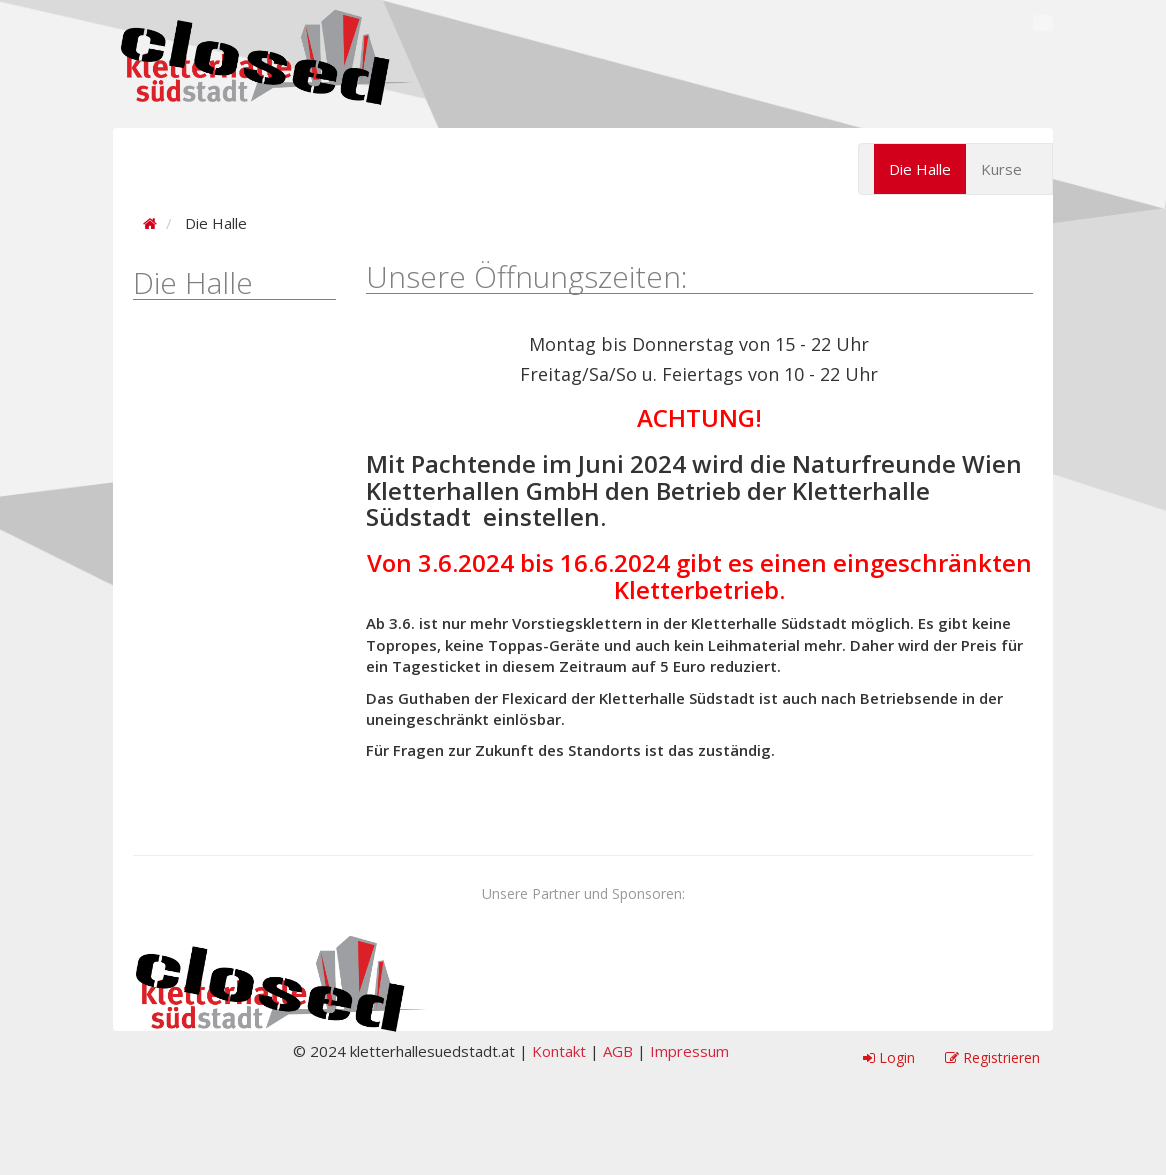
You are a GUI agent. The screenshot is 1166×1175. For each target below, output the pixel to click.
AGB (618, 1051)
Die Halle (920, 169)
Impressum (689, 1051)
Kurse (1001, 169)
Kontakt (559, 1051)
